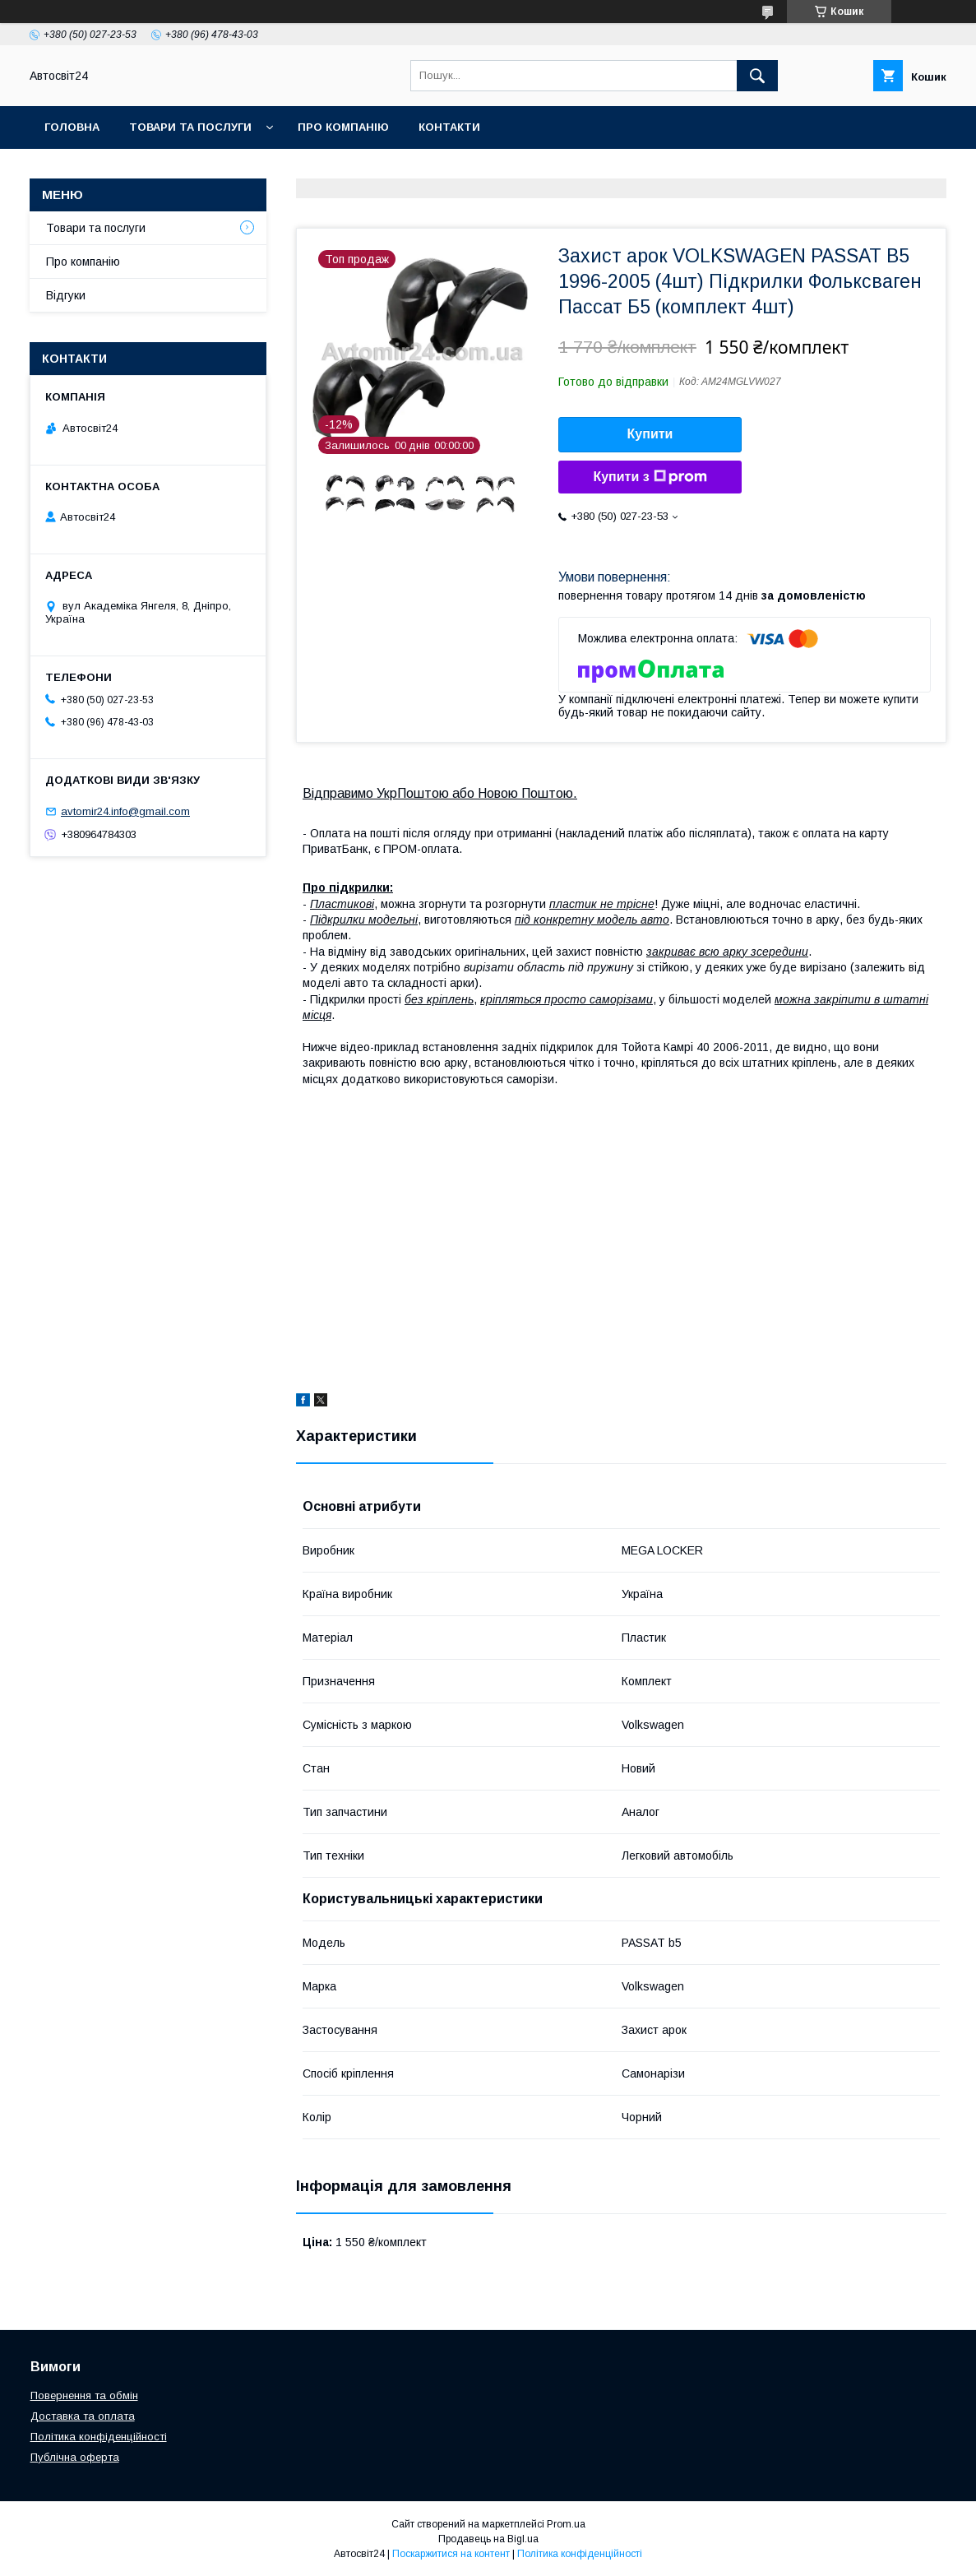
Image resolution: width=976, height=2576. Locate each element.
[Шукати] (757, 75)
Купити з (649, 477)
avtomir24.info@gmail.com (125, 811)
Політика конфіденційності (98, 2436)
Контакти (449, 127)
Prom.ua (566, 2524)
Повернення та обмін (84, 2395)
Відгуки (66, 295)
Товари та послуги (190, 127)
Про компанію (343, 127)
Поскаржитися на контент (451, 2554)
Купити (650, 434)
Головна (71, 127)
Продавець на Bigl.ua (488, 2539)
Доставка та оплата (82, 2416)
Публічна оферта (74, 2457)
